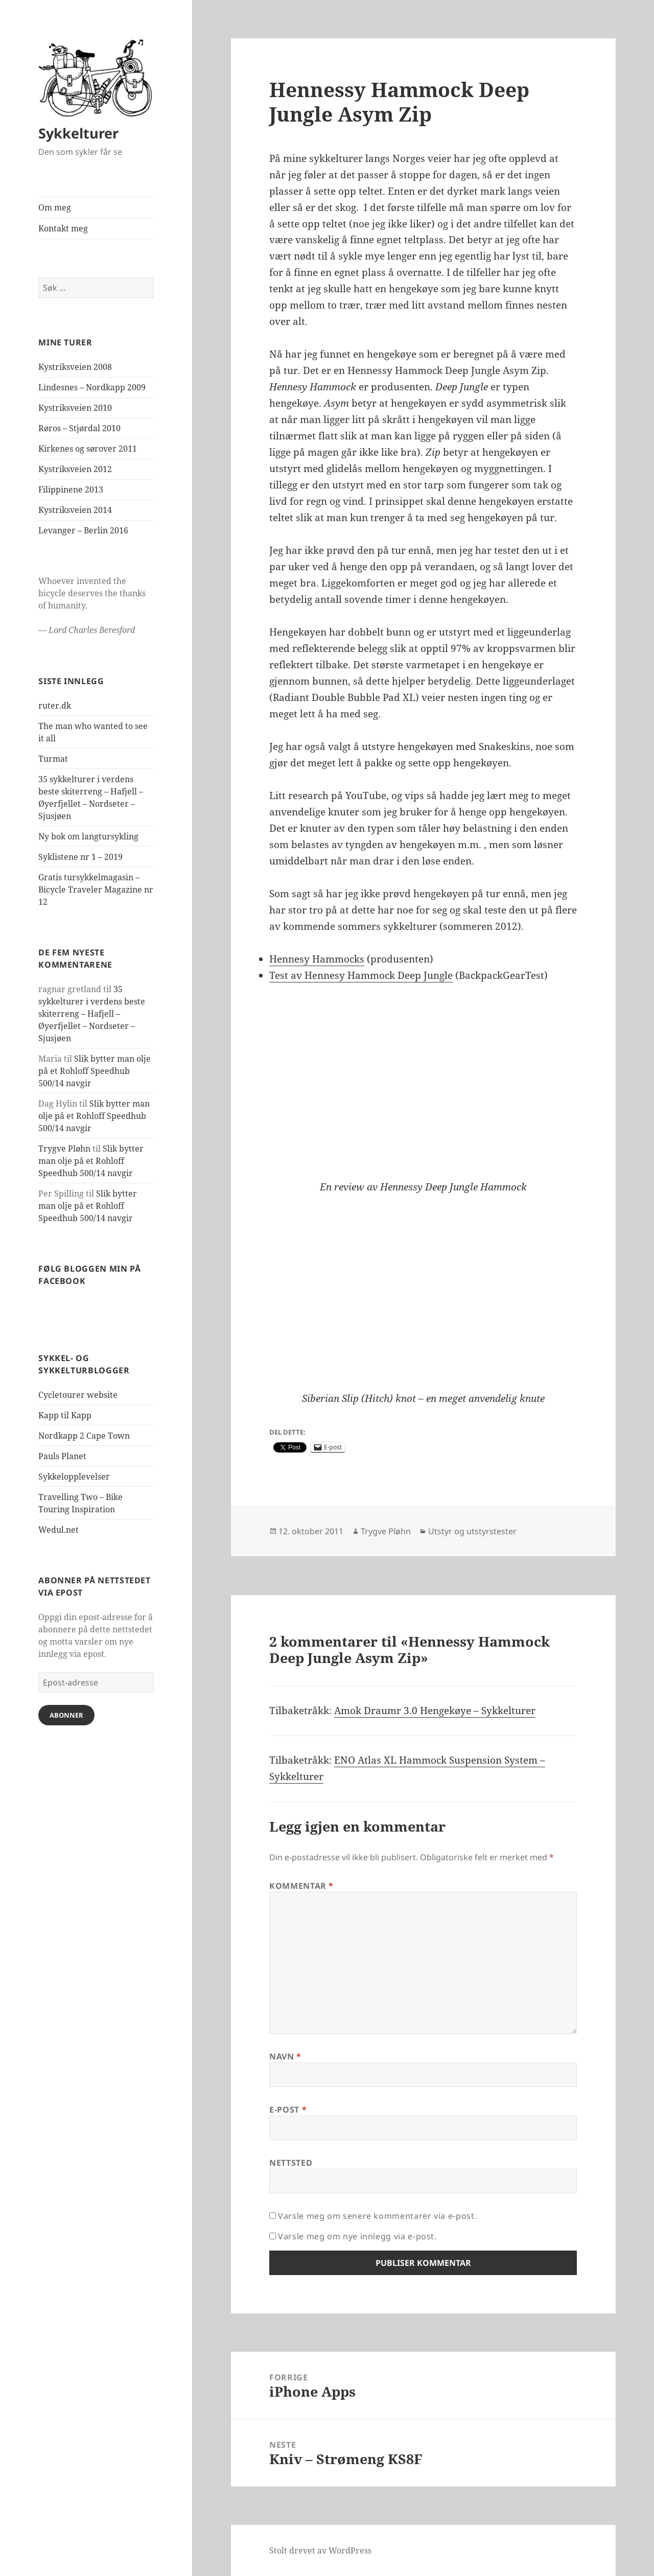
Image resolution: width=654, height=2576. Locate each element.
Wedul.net (58, 1529)
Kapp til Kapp (64, 1415)
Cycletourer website (78, 1394)
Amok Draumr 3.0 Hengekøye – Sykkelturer (434, 1710)
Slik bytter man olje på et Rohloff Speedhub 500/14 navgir (94, 1071)
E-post (288, 2109)
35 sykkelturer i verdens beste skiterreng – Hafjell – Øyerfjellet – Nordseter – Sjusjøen (91, 1013)
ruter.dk (54, 705)
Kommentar (301, 1885)
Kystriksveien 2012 (75, 469)
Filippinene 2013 (70, 489)
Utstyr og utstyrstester (472, 1531)
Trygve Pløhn (64, 1148)
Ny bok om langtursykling (88, 836)
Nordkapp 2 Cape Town (84, 1435)
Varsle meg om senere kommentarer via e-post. (377, 2215)
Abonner (66, 1715)
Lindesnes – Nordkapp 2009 (92, 387)
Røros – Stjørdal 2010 (79, 428)
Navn (285, 2056)
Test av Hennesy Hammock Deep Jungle (361, 975)
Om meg (54, 207)
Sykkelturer (78, 133)
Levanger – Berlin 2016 (83, 530)
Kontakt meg (63, 228)
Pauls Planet (62, 1456)
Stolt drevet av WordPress (320, 2550)
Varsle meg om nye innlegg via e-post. (357, 2236)
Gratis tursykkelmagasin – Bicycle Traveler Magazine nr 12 (95, 889)
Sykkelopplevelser (74, 1476)
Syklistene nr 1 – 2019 (80, 856)
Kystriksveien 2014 (75, 510)
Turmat (53, 758)
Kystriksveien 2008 (75, 366)
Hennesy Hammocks (316, 959)
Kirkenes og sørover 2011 (87, 448)
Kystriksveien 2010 (75, 407)
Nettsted (290, 2162)
